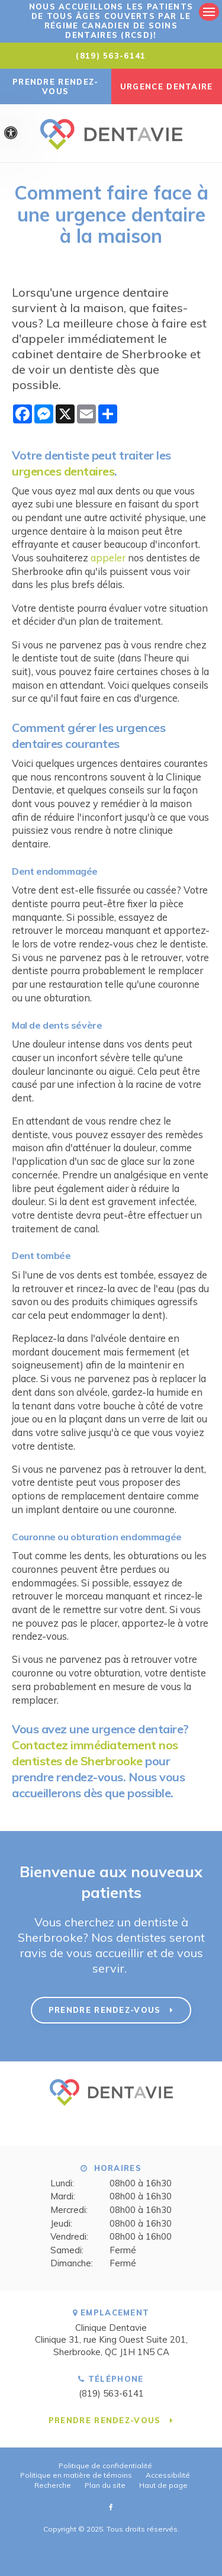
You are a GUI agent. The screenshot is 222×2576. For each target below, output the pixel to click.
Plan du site (105, 2485)
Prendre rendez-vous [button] (55, 86)
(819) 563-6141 (111, 55)
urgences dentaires (63, 471)
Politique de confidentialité (105, 2465)
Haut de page (163, 2485)
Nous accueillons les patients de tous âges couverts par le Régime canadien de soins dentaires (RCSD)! (111, 21)
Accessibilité (168, 2475)
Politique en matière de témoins (76, 2475)
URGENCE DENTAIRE (166, 86)
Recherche (52, 2485)
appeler (108, 557)
